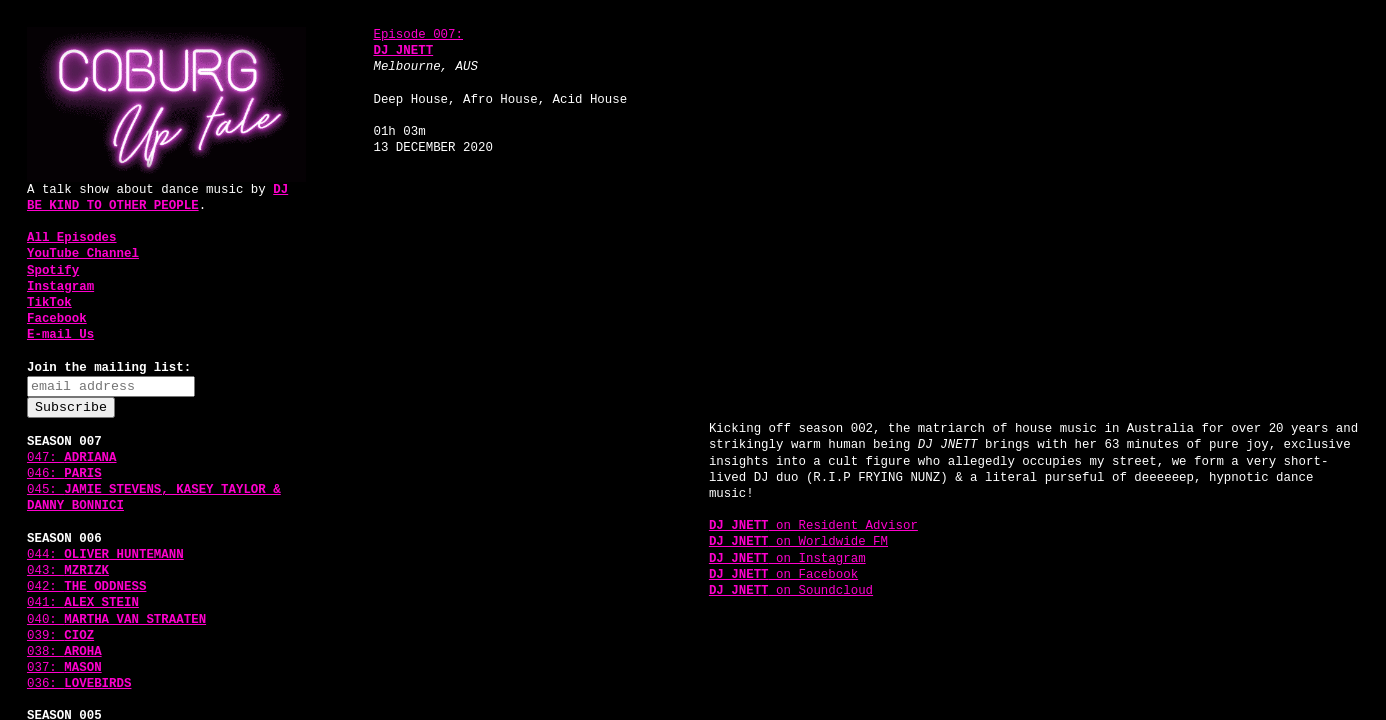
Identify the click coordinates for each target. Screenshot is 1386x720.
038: (64, 652)
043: (68, 571)
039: (60, 636)
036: (79, 684)
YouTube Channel (83, 254)
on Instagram (787, 559)
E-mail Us (60, 335)
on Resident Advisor (813, 526)
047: (72, 458)
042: (86, 587)
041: (83, 603)
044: (105, 555)
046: (64, 474)
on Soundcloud (791, 591)
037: (64, 668)
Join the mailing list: (109, 368)
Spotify (53, 271)
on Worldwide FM (798, 542)
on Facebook (783, 575)
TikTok (49, 303)
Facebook (57, 319)
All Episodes (72, 238)
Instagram (60, 287)
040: (116, 620)
